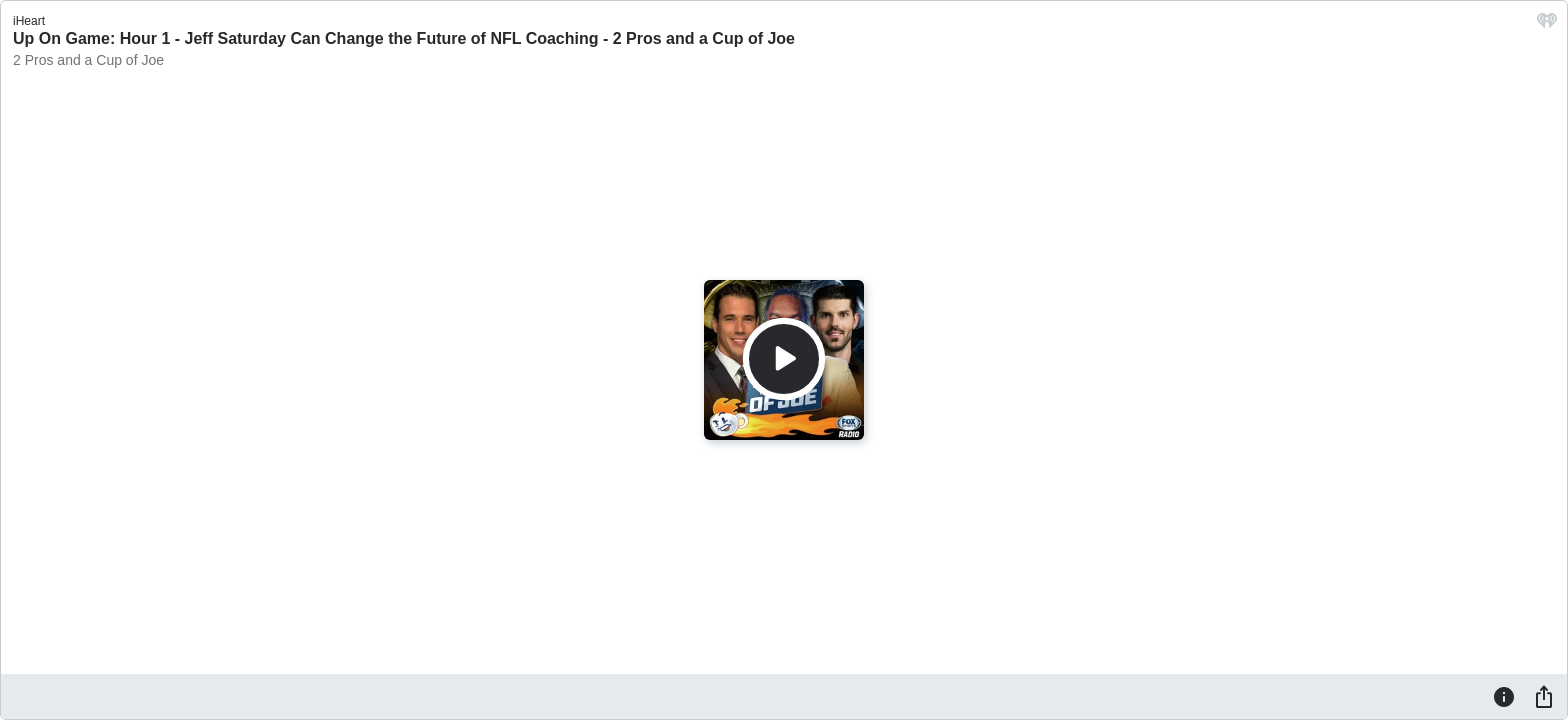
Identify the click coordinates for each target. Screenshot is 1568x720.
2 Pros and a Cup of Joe (88, 60)
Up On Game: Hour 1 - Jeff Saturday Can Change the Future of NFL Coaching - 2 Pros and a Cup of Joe (404, 38)
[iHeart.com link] (1547, 25)
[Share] (1544, 696)
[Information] (1504, 696)
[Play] (784, 359)
